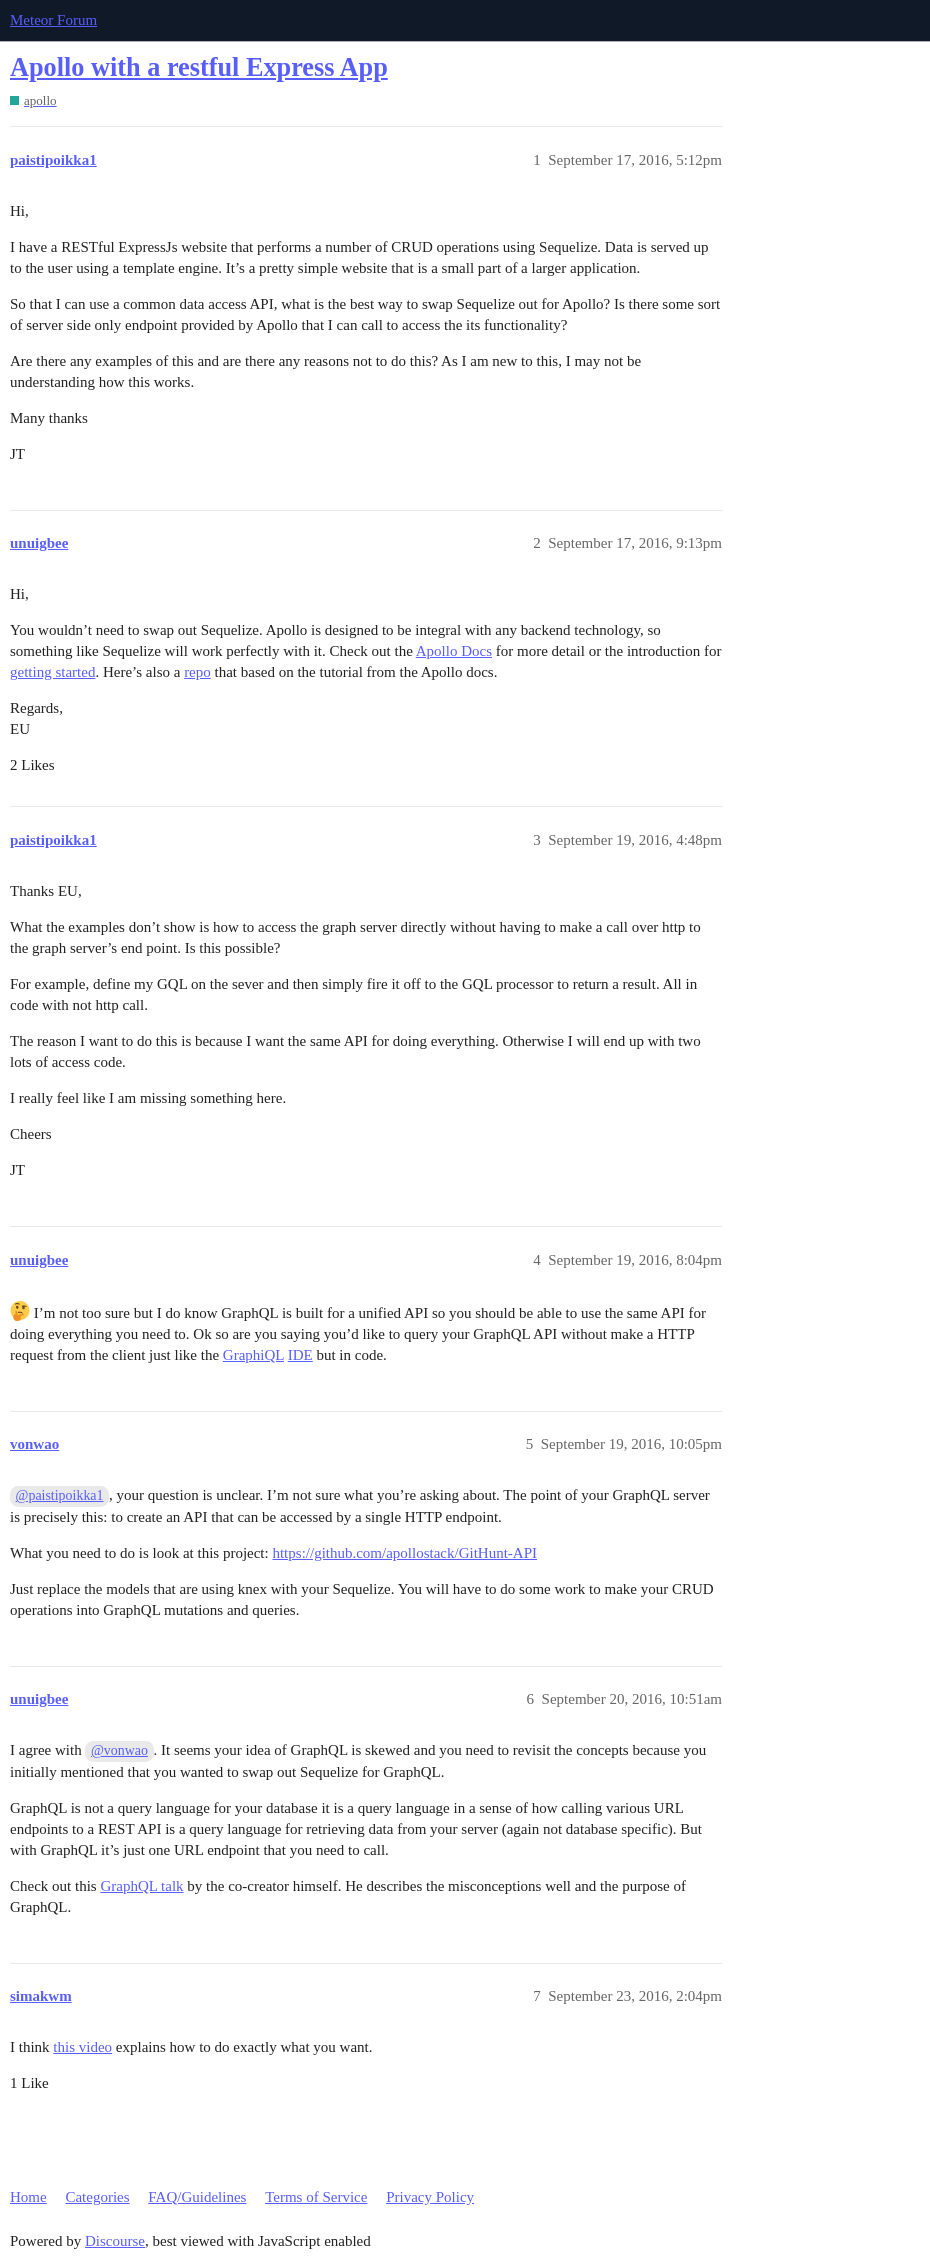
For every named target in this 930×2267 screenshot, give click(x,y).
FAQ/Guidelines (197, 2197)
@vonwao (119, 1750)
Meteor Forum (53, 20)
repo (197, 672)
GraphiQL (253, 1355)
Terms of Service (316, 2197)
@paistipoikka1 (60, 1495)
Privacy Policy (430, 2197)
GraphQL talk (141, 1886)
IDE (300, 1355)
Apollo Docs (454, 651)
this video (82, 2047)
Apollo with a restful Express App (199, 67)
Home (28, 2197)
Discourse (115, 2241)
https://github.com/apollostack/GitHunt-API (404, 1553)
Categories (97, 2197)
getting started (52, 672)
